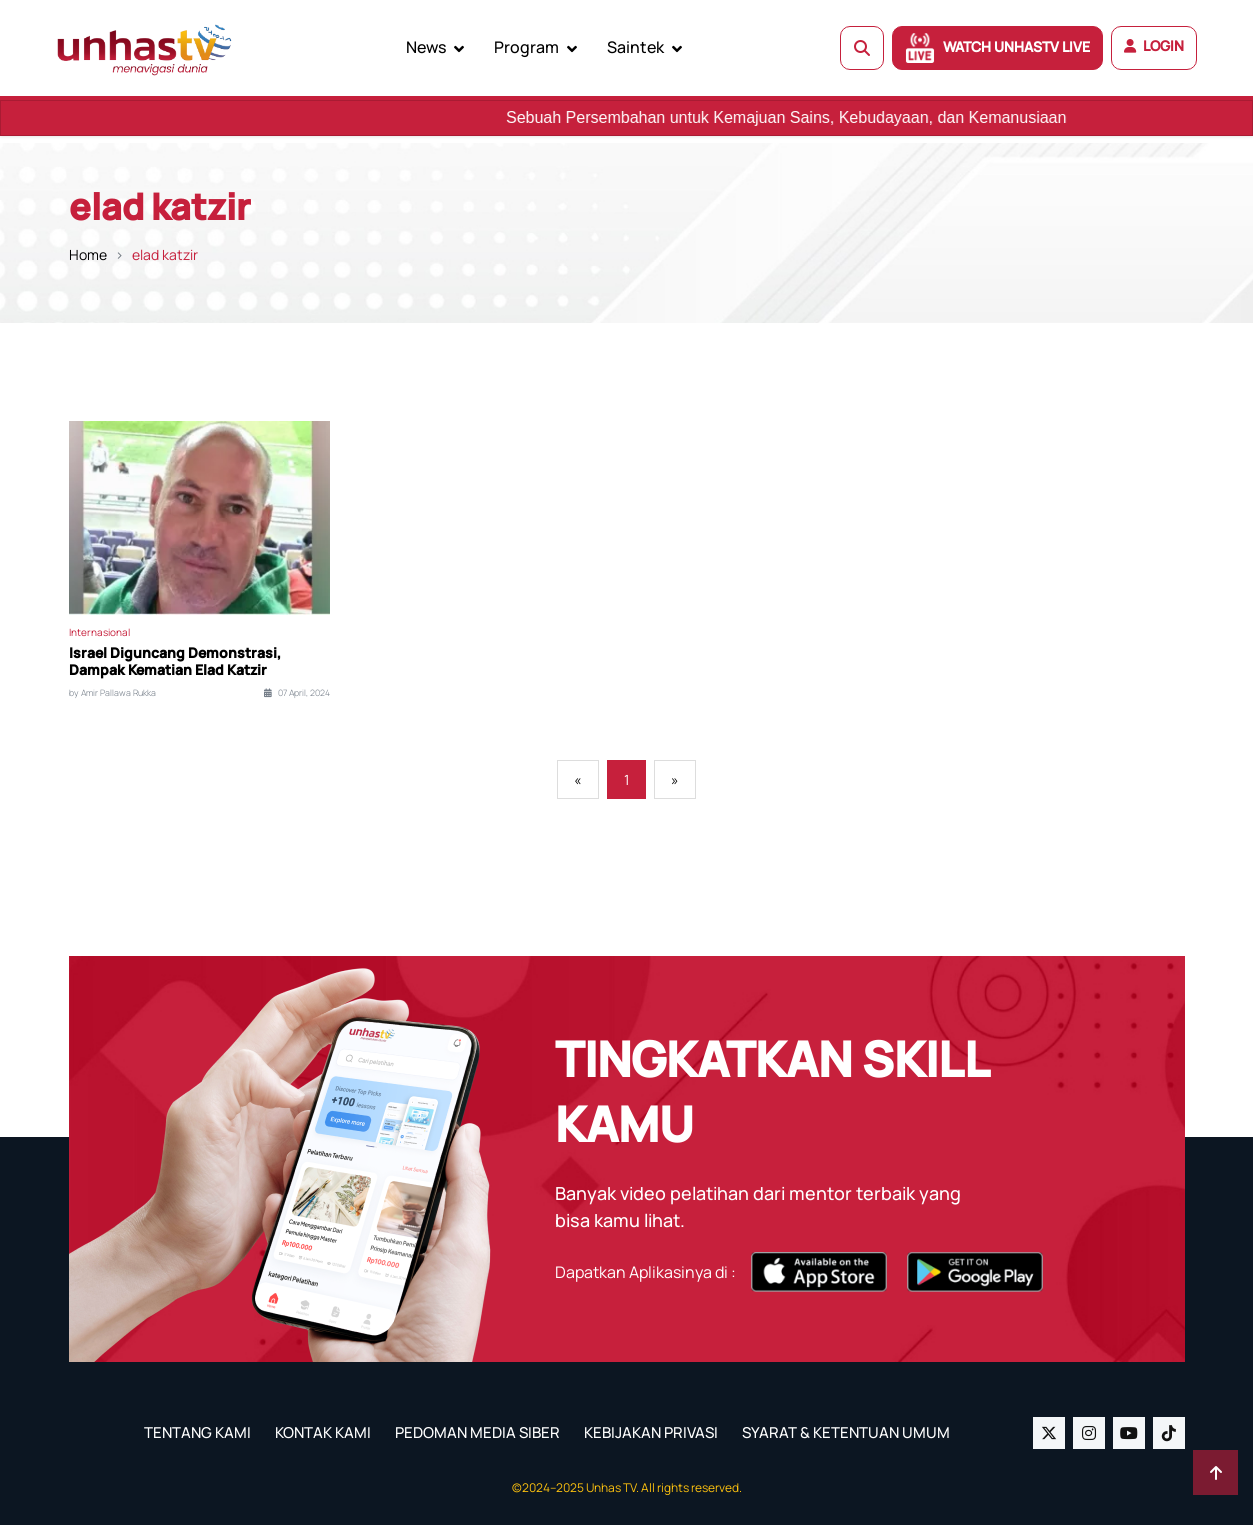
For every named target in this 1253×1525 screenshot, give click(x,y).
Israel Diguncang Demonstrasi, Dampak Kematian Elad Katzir (175, 662)
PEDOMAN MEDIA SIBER (477, 1432)
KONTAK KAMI (323, 1432)
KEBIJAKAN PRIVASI (651, 1432)
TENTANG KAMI (197, 1432)
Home (88, 254)
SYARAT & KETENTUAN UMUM (846, 1432)
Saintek (635, 47)
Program (526, 47)
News (426, 47)
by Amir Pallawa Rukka (112, 693)
